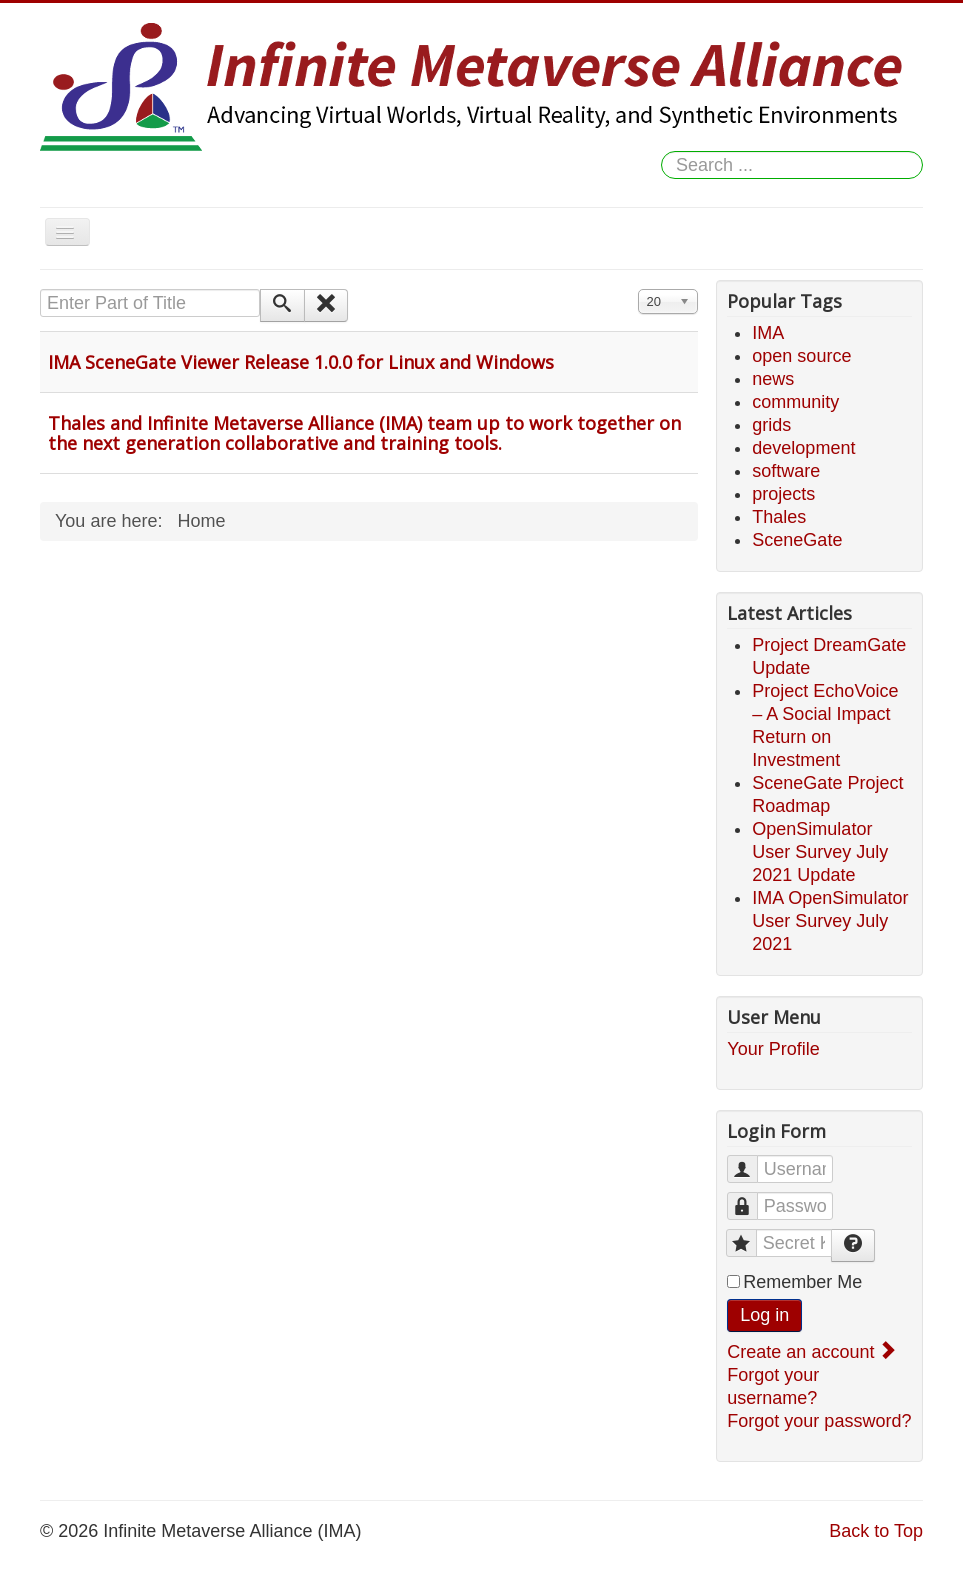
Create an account (810, 1352)
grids (771, 425)
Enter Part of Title (40, 289)
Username (752, 1160)
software (786, 471)
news (773, 379)
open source (801, 356)
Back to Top (876, 1531)
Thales (779, 517)
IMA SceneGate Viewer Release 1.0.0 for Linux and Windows (301, 362)
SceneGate (797, 540)
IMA (768, 333)
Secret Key (751, 1234)
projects (783, 494)
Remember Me (802, 1282)
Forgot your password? (819, 1421)
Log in (764, 1315)
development (803, 448)
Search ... (661, 151)
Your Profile (773, 1049)
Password (752, 1197)
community (795, 402)
